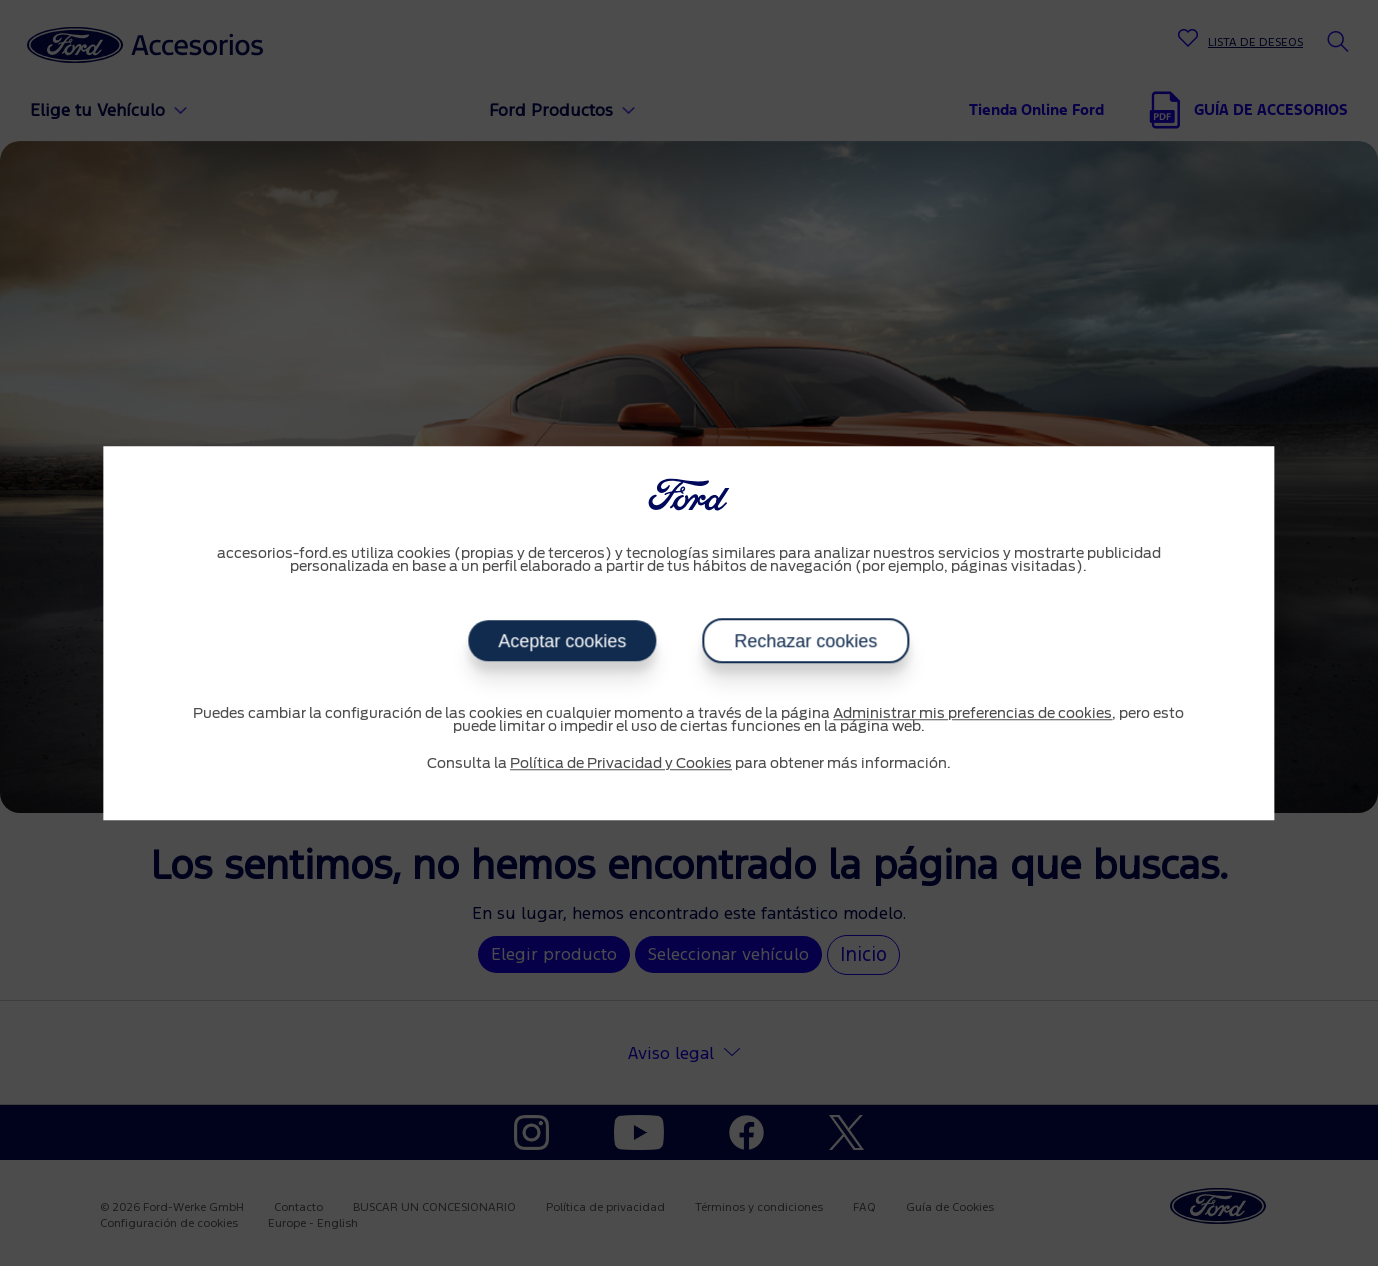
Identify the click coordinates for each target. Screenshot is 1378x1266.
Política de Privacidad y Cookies (621, 764)
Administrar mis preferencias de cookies (972, 714)
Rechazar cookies (805, 641)
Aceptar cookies (562, 641)
